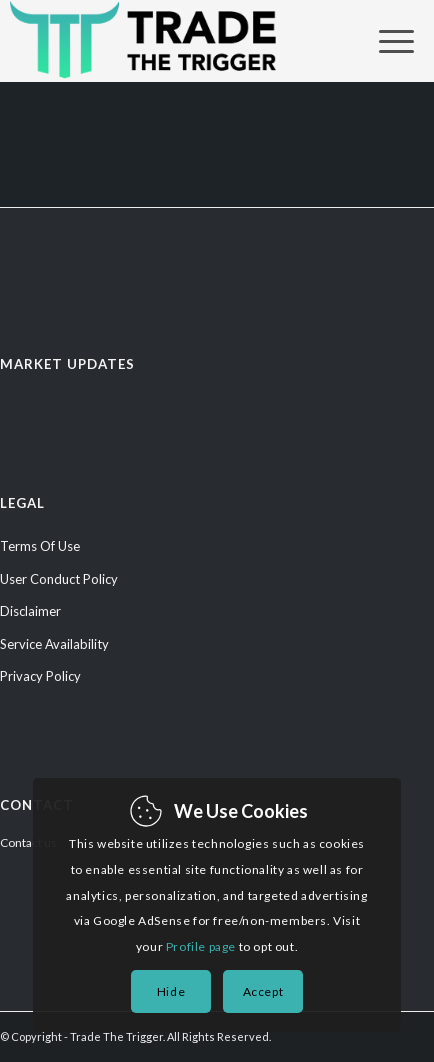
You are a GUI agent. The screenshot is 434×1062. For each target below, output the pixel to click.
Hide (171, 991)
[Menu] (386, 41)
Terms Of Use (40, 546)
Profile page (201, 946)
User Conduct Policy (59, 579)
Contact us (28, 842)
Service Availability (54, 644)
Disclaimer (30, 611)
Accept (263, 991)
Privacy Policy (40, 676)
